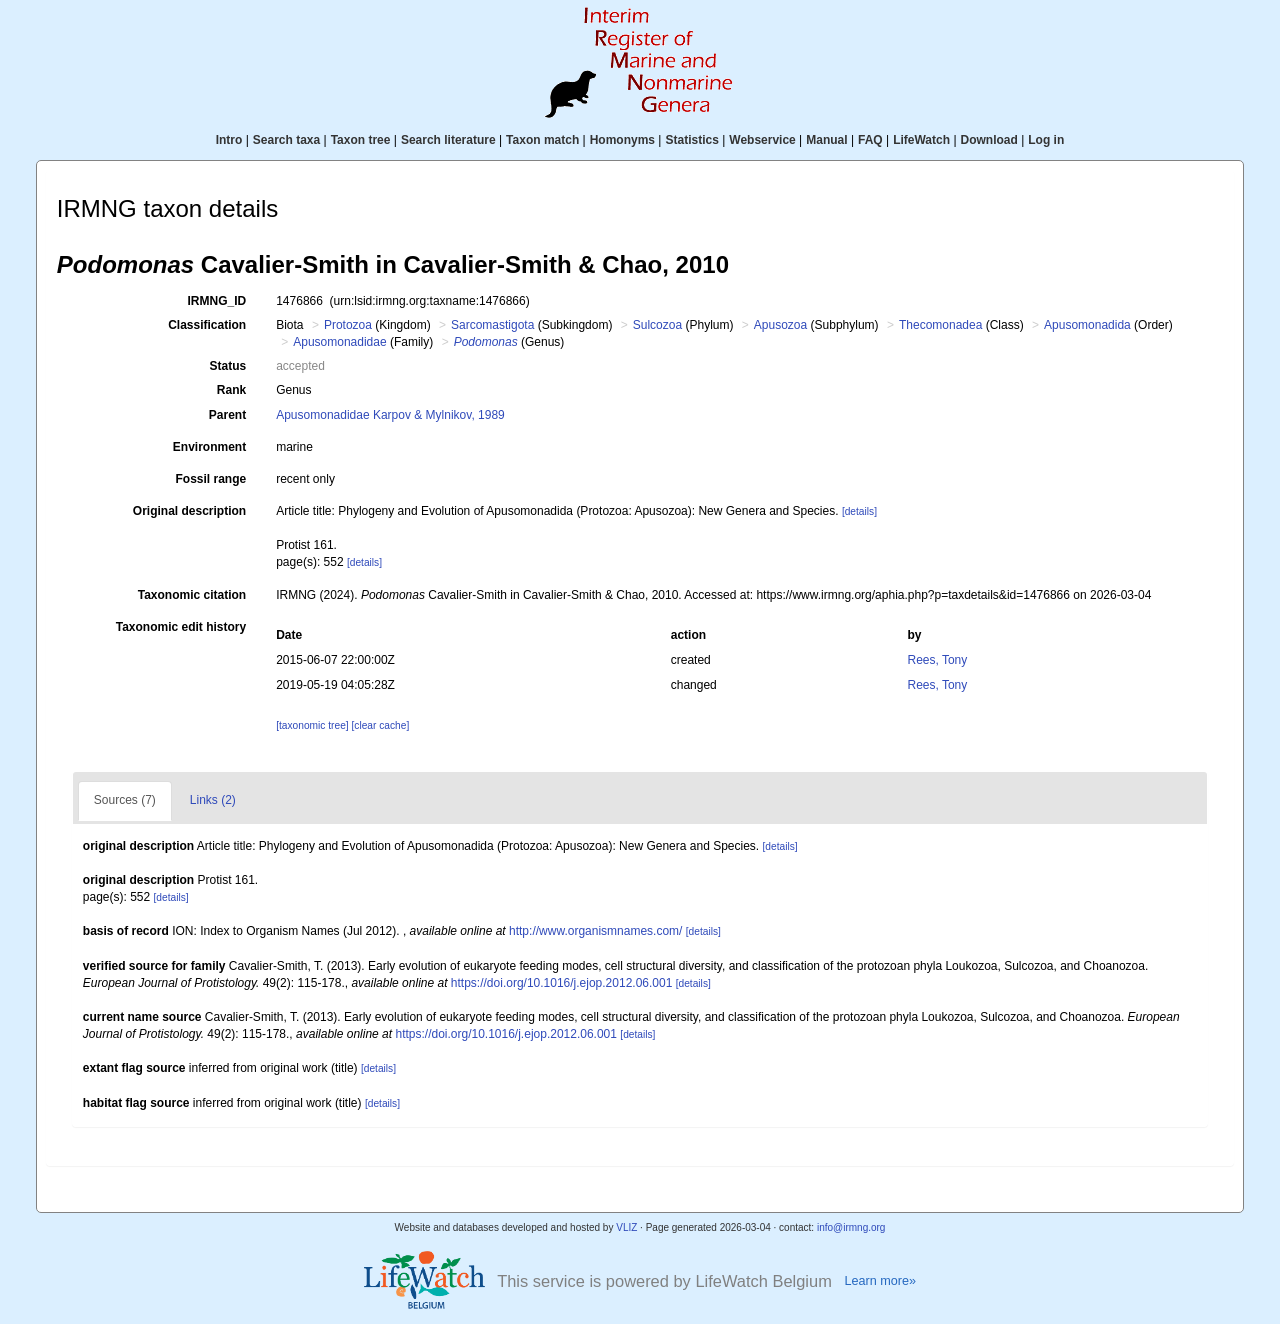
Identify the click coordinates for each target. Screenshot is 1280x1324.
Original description (189, 511)
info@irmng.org (851, 1227)
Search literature (448, 140)
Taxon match (542, 140)
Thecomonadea (940, 325)
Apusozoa (780, 325)
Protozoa (348, 325)
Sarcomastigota (492, 325)
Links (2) (213, 800)
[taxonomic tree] (312, 725)
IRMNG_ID (217, 301)
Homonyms (622, 140)
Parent (227, 415)
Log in (1046, 140)
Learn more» (880, 1281)
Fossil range (211, 479)
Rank (231, 390)
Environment (209, 447)
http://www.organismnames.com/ (595, 931)
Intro (229, 140)
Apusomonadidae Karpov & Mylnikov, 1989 (390, 415)
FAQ (870, 140)
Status (228, 366)
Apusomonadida (1087, 325)
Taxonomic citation (192, 595)
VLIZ (626, 1227)
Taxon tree (361, 140)
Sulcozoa (657, 325)
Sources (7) (125, 800)
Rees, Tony (937, 660)
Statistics (691, 140)
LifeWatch (921, 140)
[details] (859, 511)
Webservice (762, 140)
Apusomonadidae (339, 342)
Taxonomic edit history (181, 627)
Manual (826, 140)
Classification (207, 325)
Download (989, 140)
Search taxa (286, 140)
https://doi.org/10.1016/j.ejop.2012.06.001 (562, 983)
